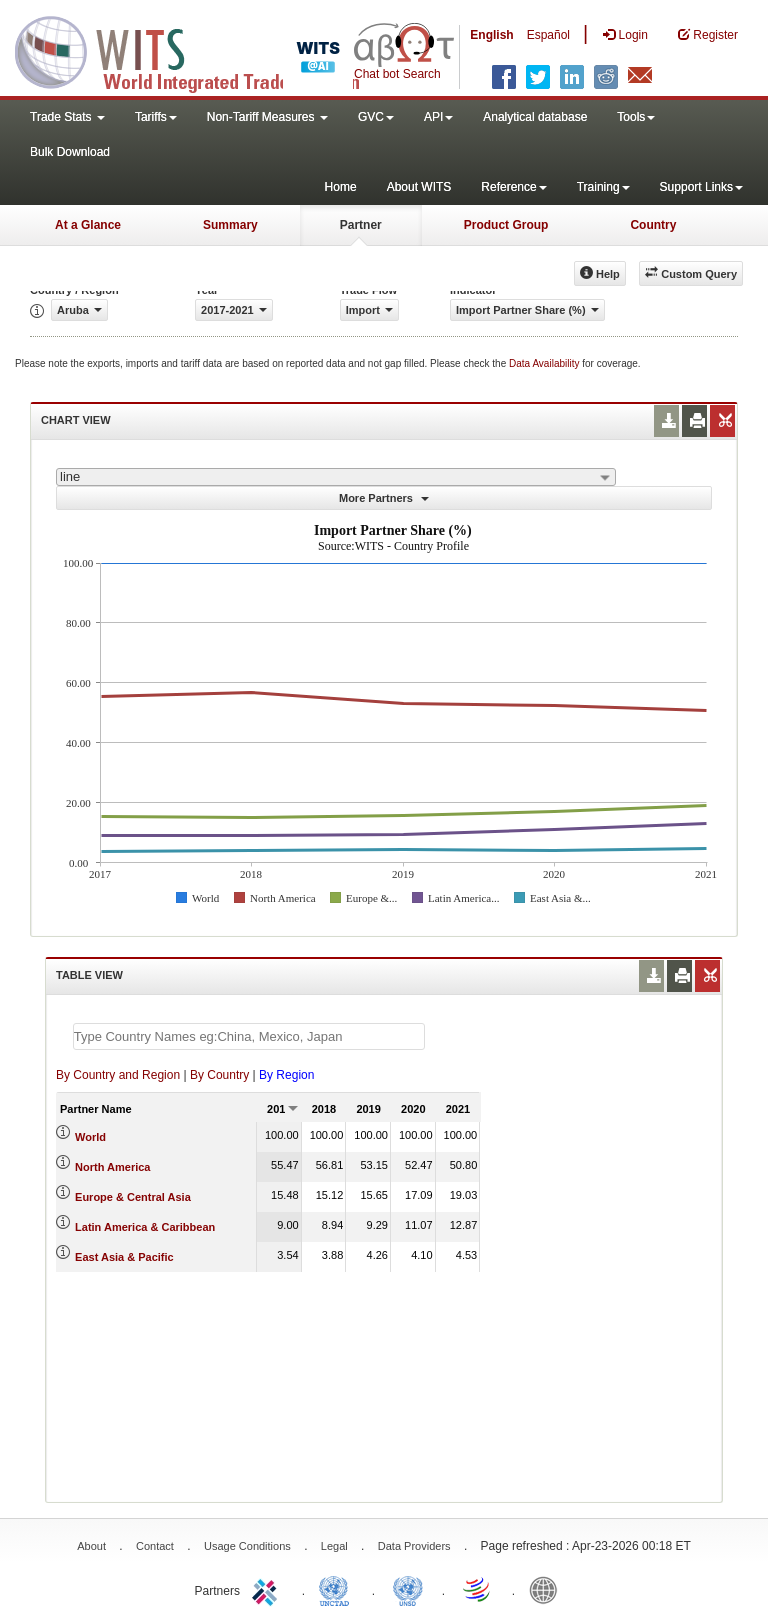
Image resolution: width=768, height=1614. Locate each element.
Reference (513, 187)
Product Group (506, 225)
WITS (200, 50)
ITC (268, 1589)
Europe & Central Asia (133, 1197)
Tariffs (156, 117)
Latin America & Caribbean (145, 1227)
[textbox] (249, 1036)
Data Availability (545, 363)
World (90, 1137)
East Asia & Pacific (124, 1257)
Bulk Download (70, 152)
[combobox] (336, 477)
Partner (361, 225)
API (438, 117)
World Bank (548, 1589)
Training (603, 187)
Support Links (701, 187)
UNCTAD (338, 1589)
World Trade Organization (478, 1589)
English (491, 35)
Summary (230, 225)
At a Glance (88, 225)
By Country (219, 1075)
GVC (376, 117)
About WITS (419, 187)
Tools (636, 117)
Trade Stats (67, 117)
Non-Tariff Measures (267, 117)
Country (653, 225)
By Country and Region (118, 1075)
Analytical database (535, 117)
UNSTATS (408, 1589)
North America (112, 1167)
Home (341, 187)
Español (548, 35)
